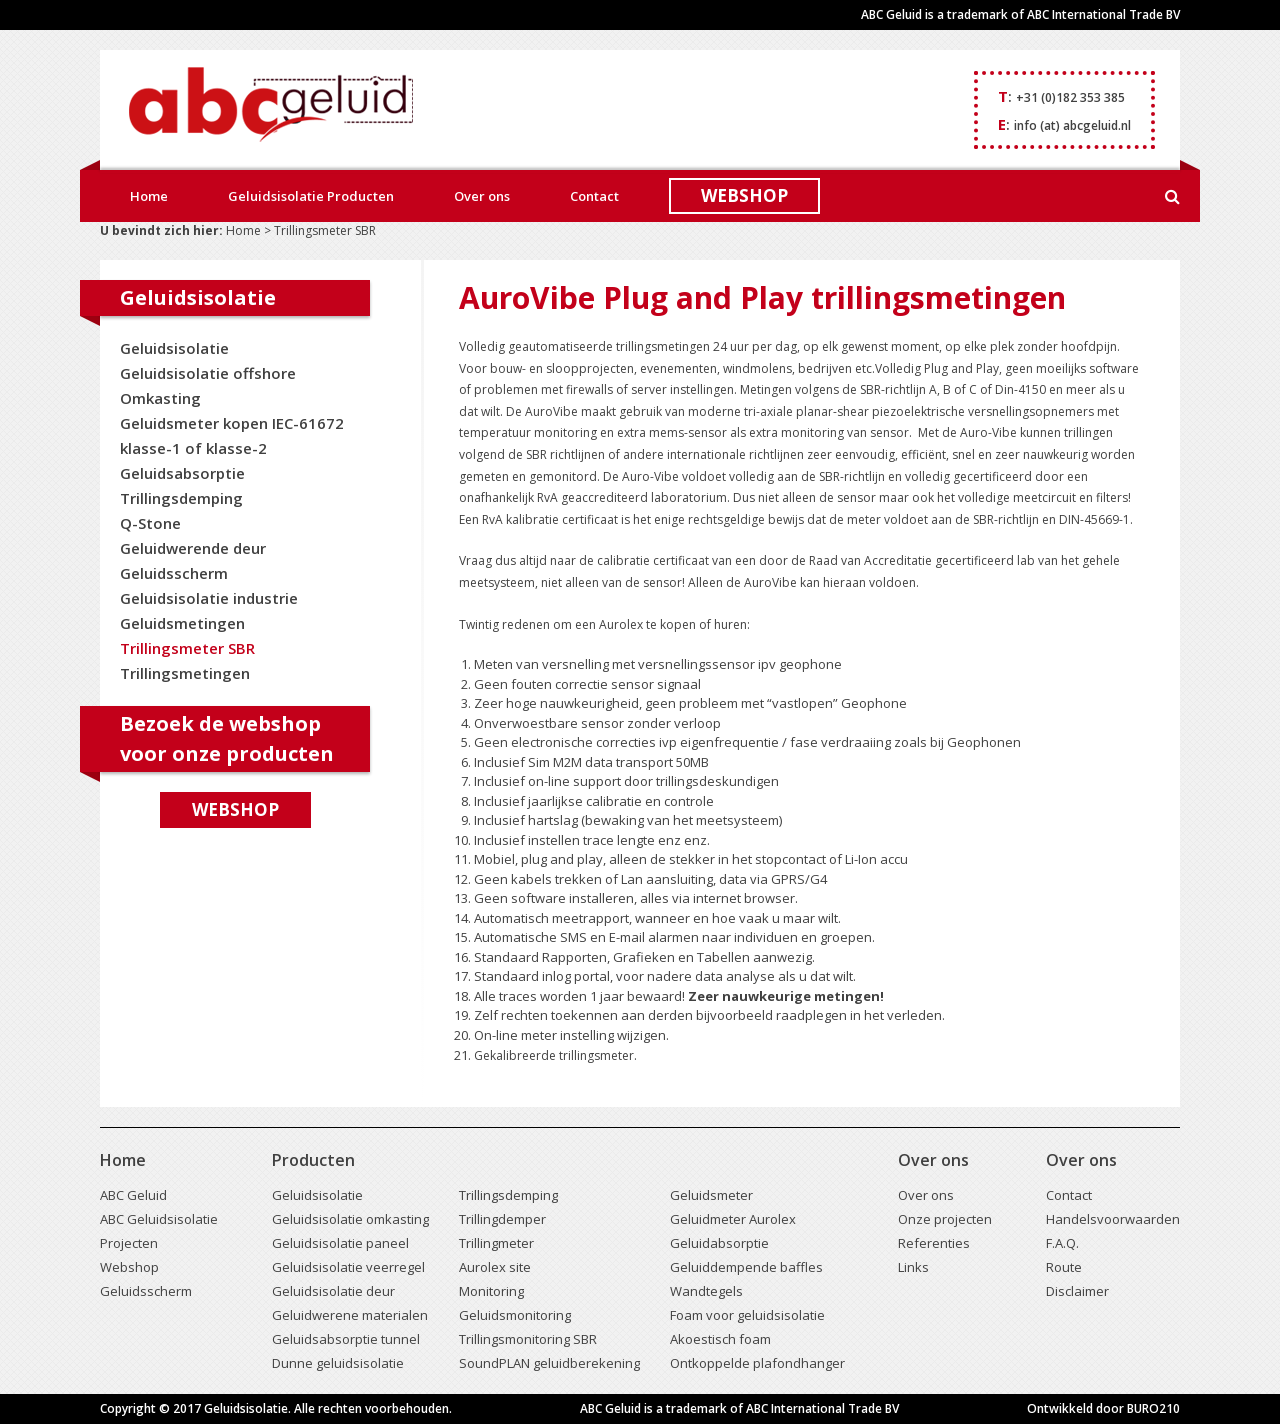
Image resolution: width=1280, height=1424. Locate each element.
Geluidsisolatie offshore (208, 373)
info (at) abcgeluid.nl (1072, 125)
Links (913, 1267)
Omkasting (160, 398)
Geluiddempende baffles (746, 1267)
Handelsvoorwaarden (1113, 1219)
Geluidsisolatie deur (333, 1291)
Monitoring (491, 1291)
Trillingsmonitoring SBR (528, 1339)
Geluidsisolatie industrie (209, 598)
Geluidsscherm (174, 573)
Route (1064, 1267)
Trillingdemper (502, 1219)
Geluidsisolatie (174, 348)
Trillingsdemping (181, 498)
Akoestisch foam (720, 1339)
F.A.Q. (1062, 1243)
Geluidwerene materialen (350, 1315)
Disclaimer (1077, 1291)
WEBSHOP (744, 195)
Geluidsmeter (711, 1195)
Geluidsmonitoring (515, 1315)
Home (149, 196)
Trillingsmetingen (185, 673)
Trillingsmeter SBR (187, 648)
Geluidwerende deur (193, 548)
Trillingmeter (496, 1243)
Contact (594, 196)
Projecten (129, 1243)
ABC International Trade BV (1103, 14)
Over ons (482, 196)
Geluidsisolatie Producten (311, 196)
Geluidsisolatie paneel (340, 1243)
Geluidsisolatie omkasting (350, 1219)
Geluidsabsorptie (182, 473)
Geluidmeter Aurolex (733, 1219)
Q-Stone (150, 523)
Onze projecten (945, 1219)
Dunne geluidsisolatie (338, 1363)
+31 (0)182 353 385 (1070, 97)
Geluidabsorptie (719, 1243)
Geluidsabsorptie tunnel (346, 1339)
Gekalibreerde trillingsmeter (554, 1055)
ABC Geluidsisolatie (159, 1219)
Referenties (934, 1243)
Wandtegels (706, 1291)
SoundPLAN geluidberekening (549, 1363)
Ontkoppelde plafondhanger (757, 1363)
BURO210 (1153, 1408)
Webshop (235, 809)
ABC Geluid (133, 1195)
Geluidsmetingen (182, 623)
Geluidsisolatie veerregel (348, 1267)
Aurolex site (495, 1267)
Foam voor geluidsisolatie (747, 1315)
